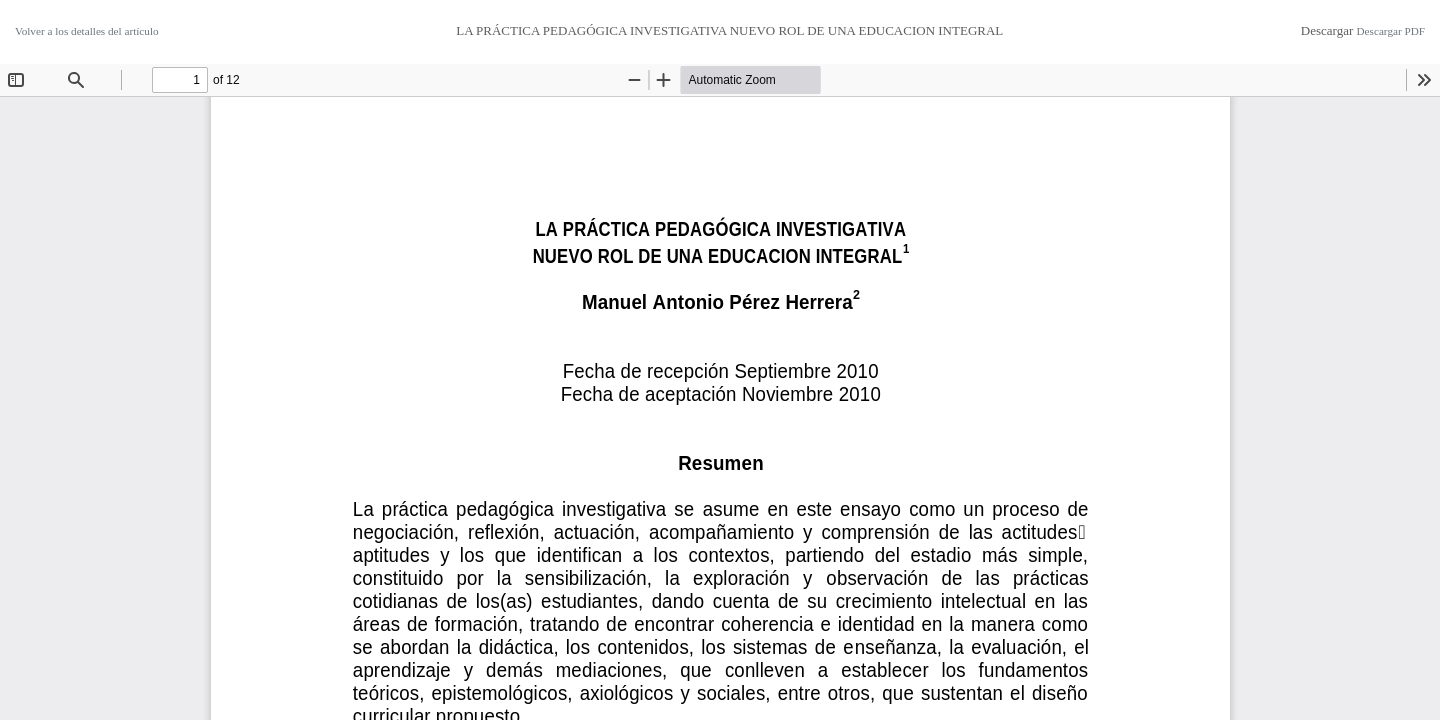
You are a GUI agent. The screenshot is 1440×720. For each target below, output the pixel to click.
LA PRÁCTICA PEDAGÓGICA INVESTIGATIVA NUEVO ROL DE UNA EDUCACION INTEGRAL (729, 30)
